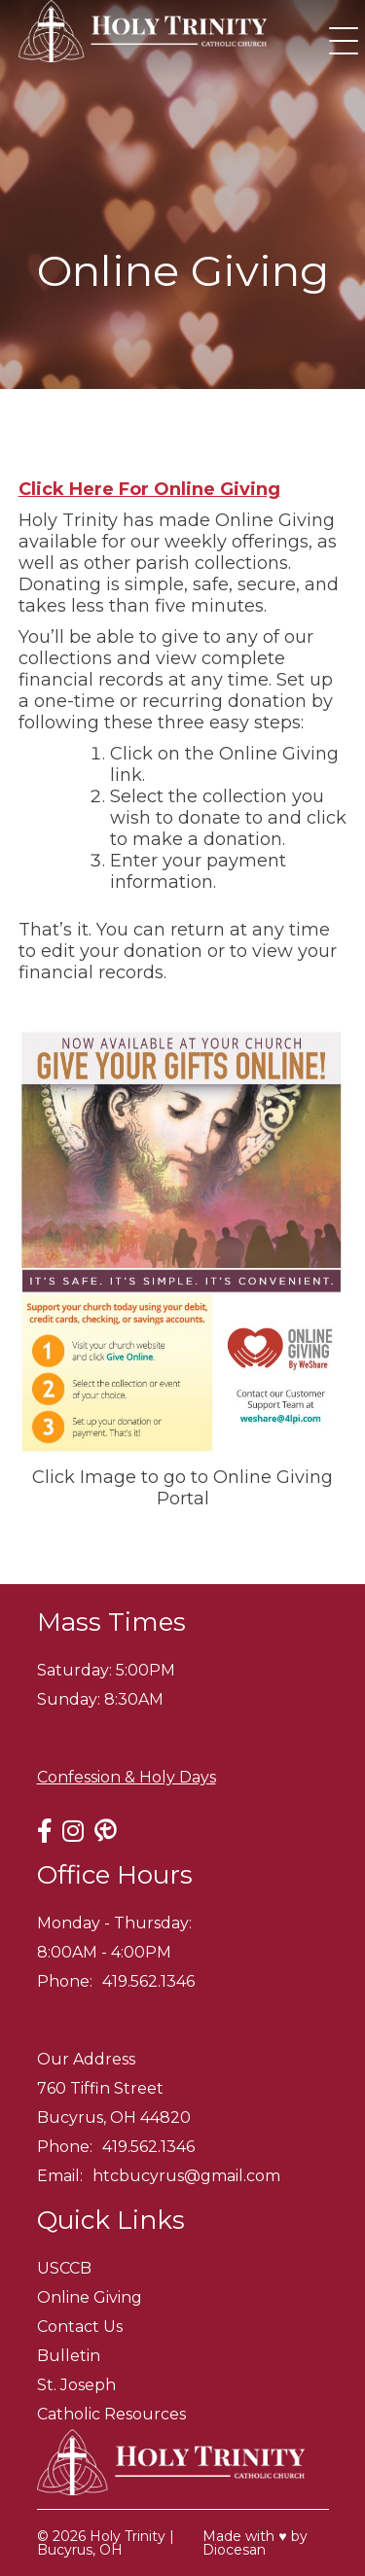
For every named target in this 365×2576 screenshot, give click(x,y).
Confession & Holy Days (126, 1777)
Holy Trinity (127, 2536)
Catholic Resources (111, 2414)
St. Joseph (76, 2385)
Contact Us (80, 2326)
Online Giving (89, 2297)
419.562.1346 (148, 1981)
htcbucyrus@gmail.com (186, 2176)
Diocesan (234, 2549)
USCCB (64, 2268)
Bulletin (68, 2356)
